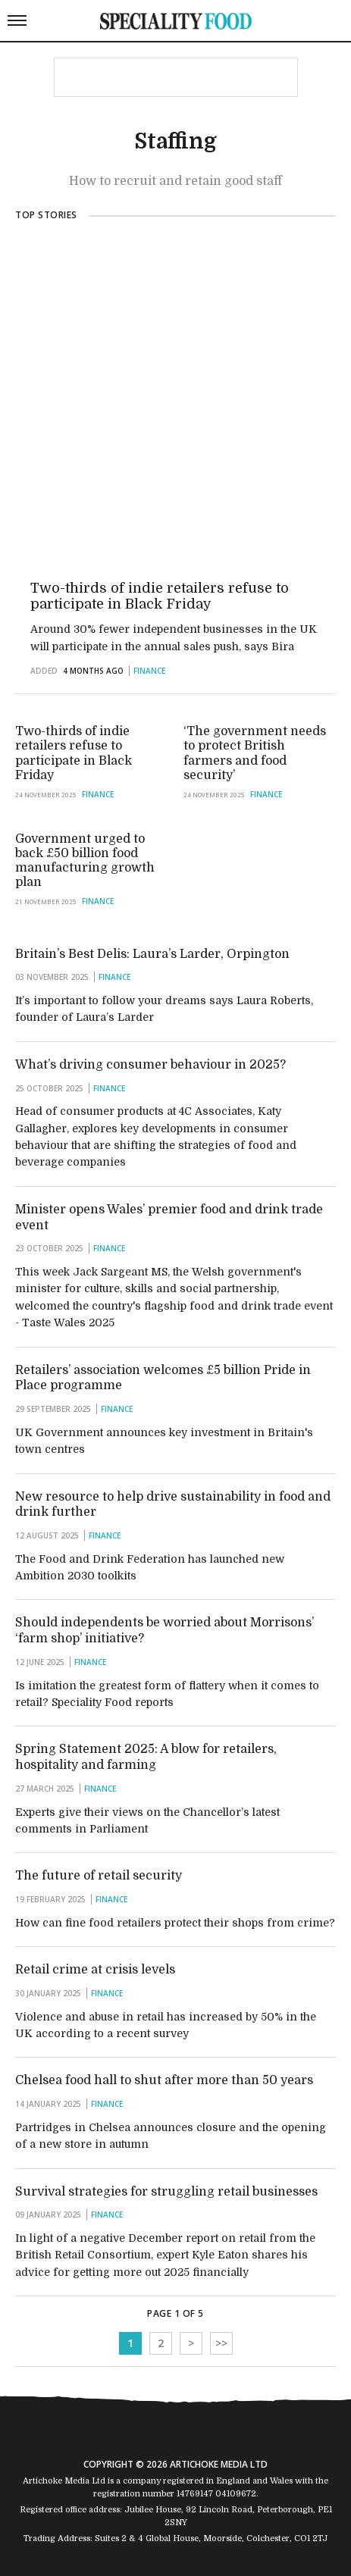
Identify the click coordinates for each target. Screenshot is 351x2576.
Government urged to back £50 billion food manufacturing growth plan (85, 860)
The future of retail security (98, 1876)
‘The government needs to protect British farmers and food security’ (254, 753)
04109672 (235, 2494)
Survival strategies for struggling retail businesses (166, 2192)
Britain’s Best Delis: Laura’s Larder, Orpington (152, 954)
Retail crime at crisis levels (95, 1970)
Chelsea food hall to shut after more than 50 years (164, 2080)
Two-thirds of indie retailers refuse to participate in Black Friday (159, 596)
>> (221, 2343)
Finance (149, 670)
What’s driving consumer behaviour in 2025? (150, 1065)
